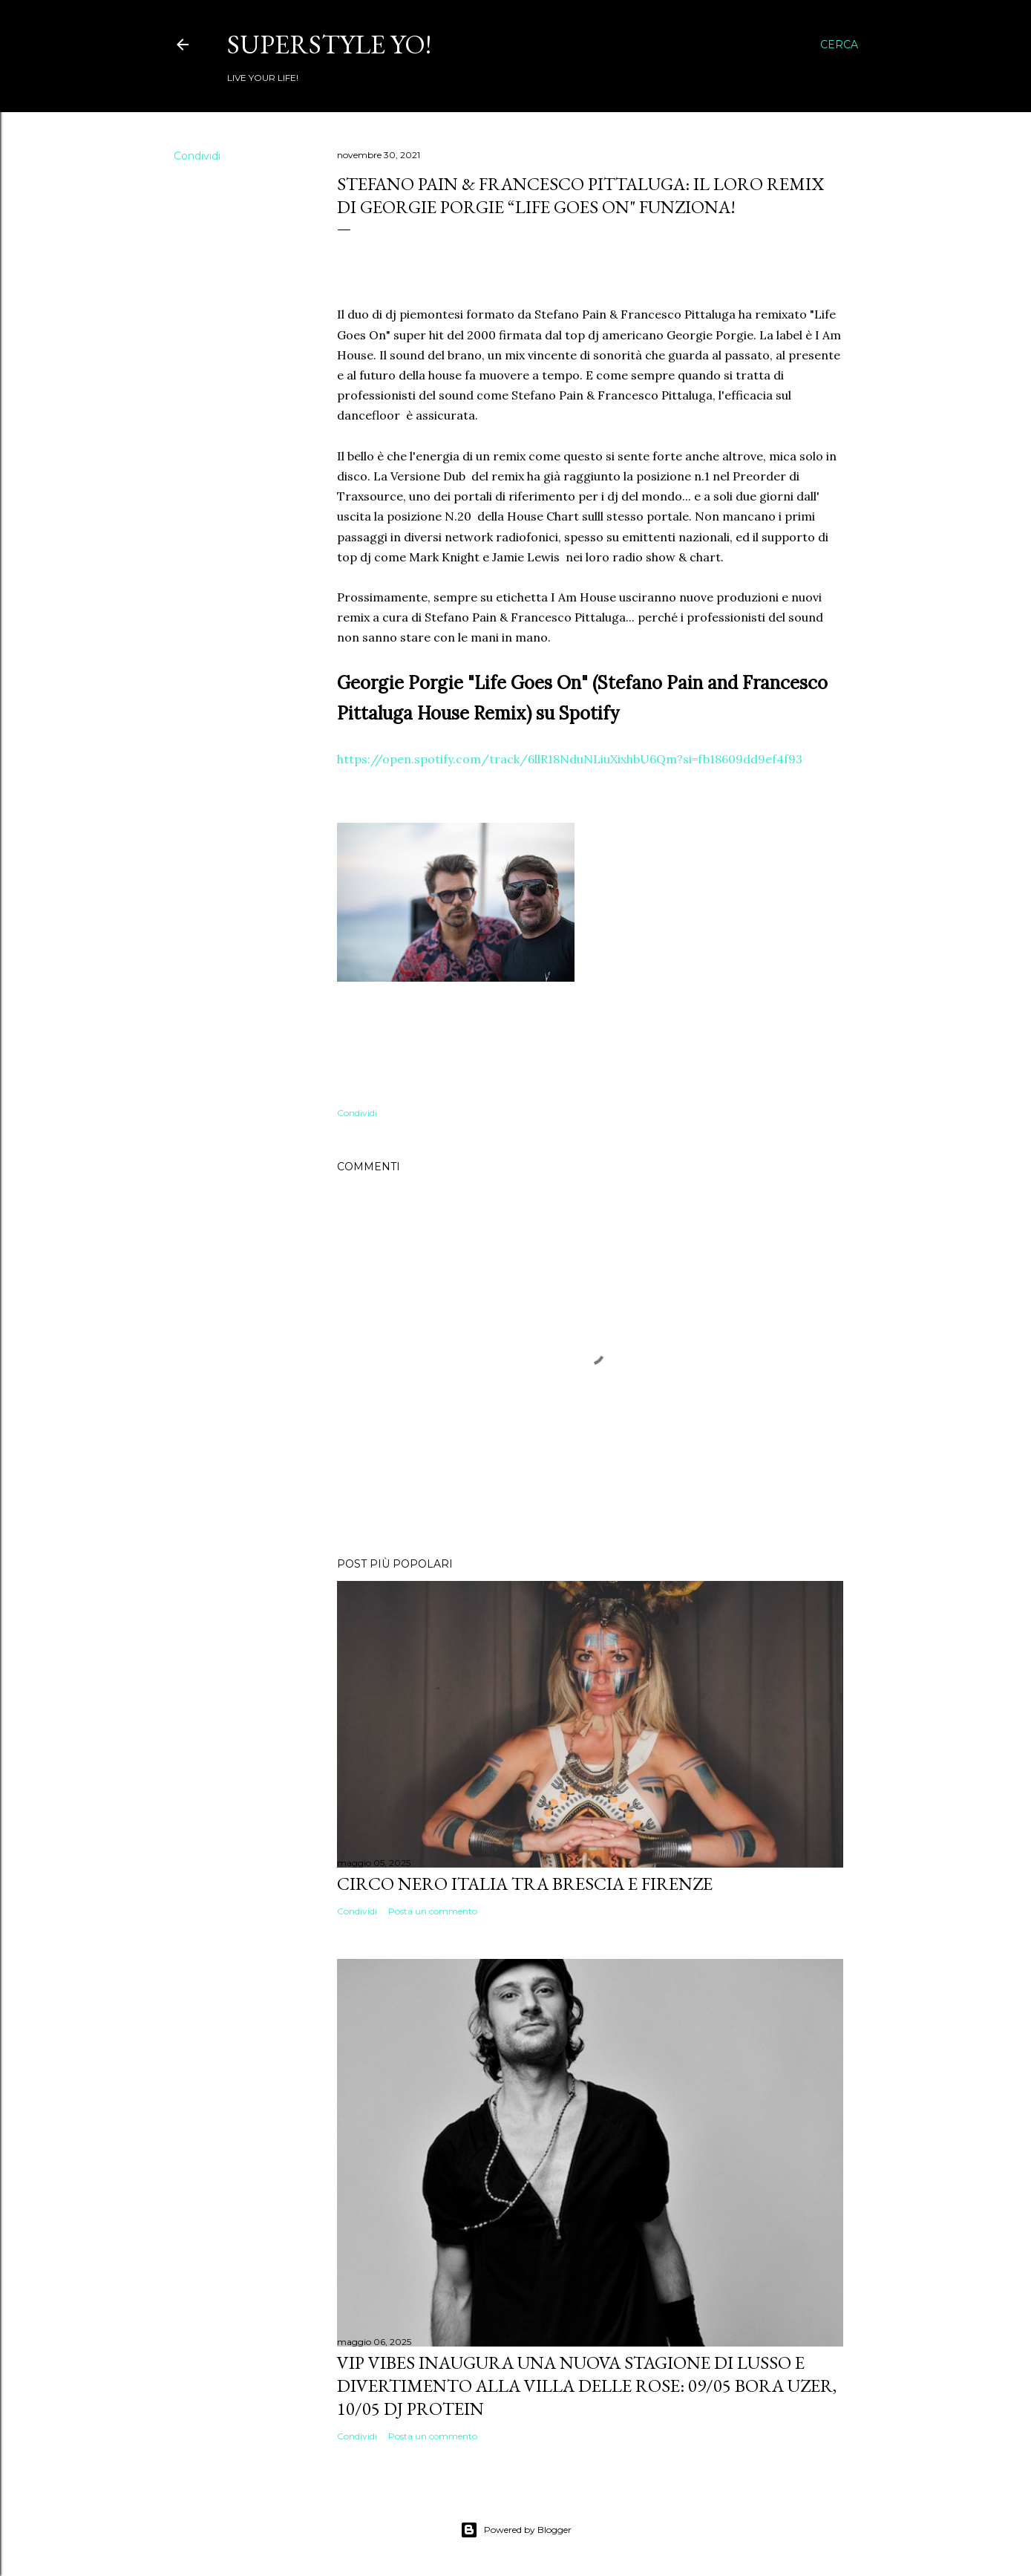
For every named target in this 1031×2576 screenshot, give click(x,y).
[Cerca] (839, 44)
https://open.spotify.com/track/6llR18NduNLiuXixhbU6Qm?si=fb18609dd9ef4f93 (569, 758)
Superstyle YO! (329, 44)
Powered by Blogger (516, 2530)
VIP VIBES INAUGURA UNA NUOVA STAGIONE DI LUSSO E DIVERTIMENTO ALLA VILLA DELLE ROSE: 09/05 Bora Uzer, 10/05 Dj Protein (587, 2385)
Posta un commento (432, 1911)
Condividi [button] (197, 156)
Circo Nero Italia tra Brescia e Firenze (525, 1883)
